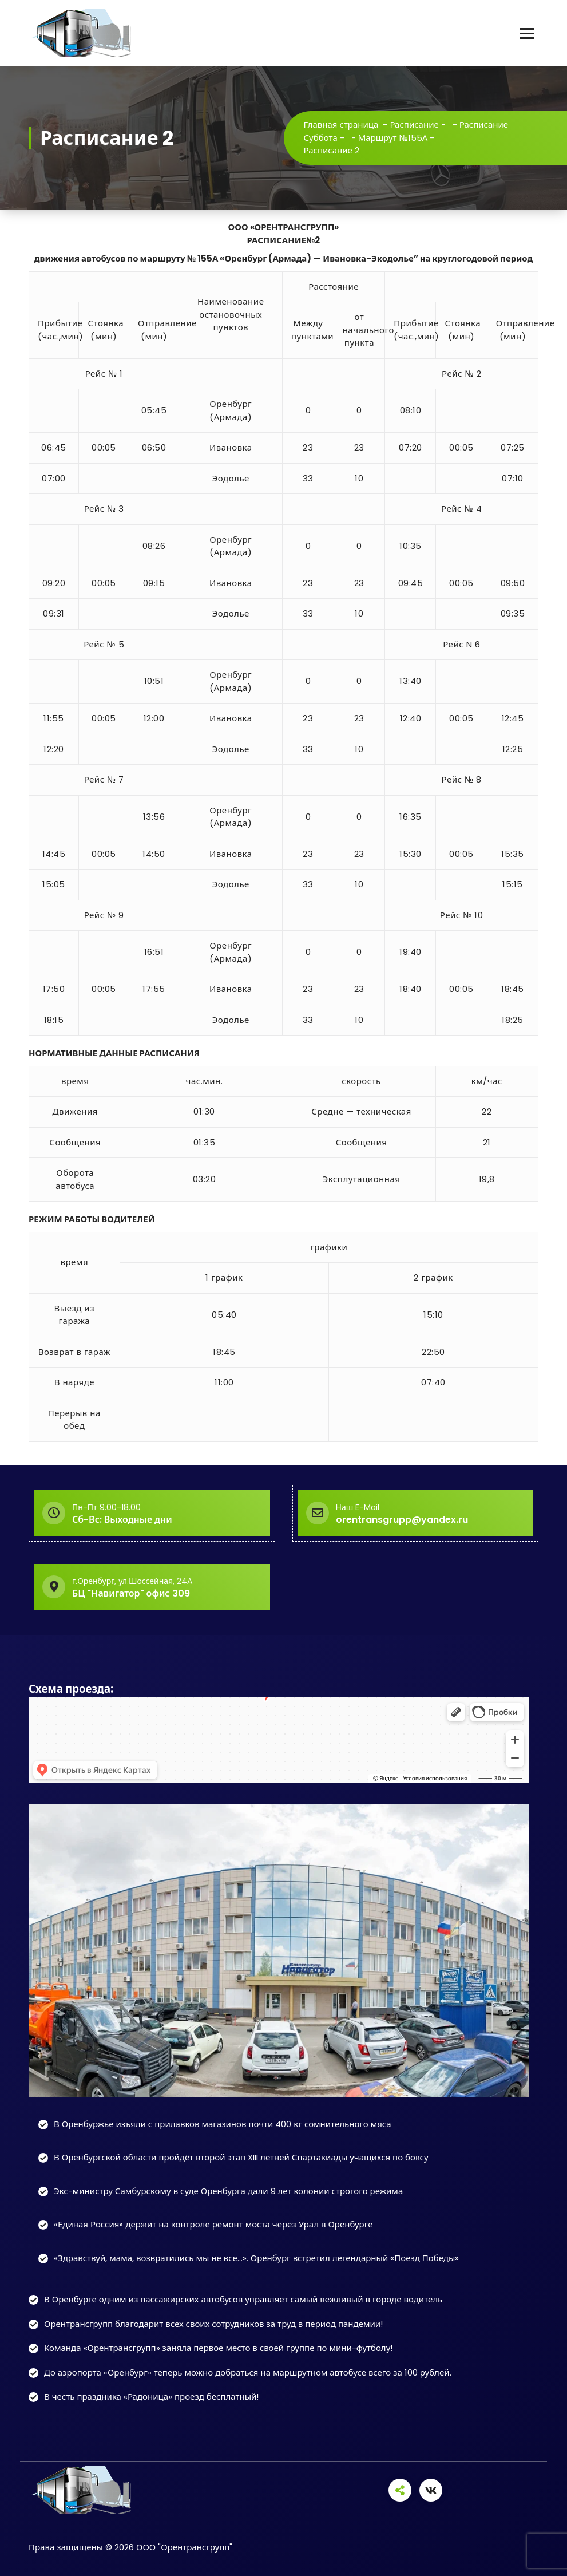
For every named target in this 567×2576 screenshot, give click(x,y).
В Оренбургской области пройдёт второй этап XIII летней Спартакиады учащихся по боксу (241, 2157)
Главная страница (341, 124)
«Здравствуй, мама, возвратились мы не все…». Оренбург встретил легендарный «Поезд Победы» (256, 2258)
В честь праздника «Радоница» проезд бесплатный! (151, 2397)
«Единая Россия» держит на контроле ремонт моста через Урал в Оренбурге (213, 2224)
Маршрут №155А (393, 138)
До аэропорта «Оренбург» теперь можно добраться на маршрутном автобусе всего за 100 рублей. (247, 2372)
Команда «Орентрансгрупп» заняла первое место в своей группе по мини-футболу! (218, 2348)
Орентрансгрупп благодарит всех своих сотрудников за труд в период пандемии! (213, 2324)
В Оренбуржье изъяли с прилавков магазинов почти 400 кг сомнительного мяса (222, 2124)
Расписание (414, 124)
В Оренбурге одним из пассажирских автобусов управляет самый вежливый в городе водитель (243, 2299)
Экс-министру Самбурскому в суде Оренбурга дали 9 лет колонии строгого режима (228, 2191)
